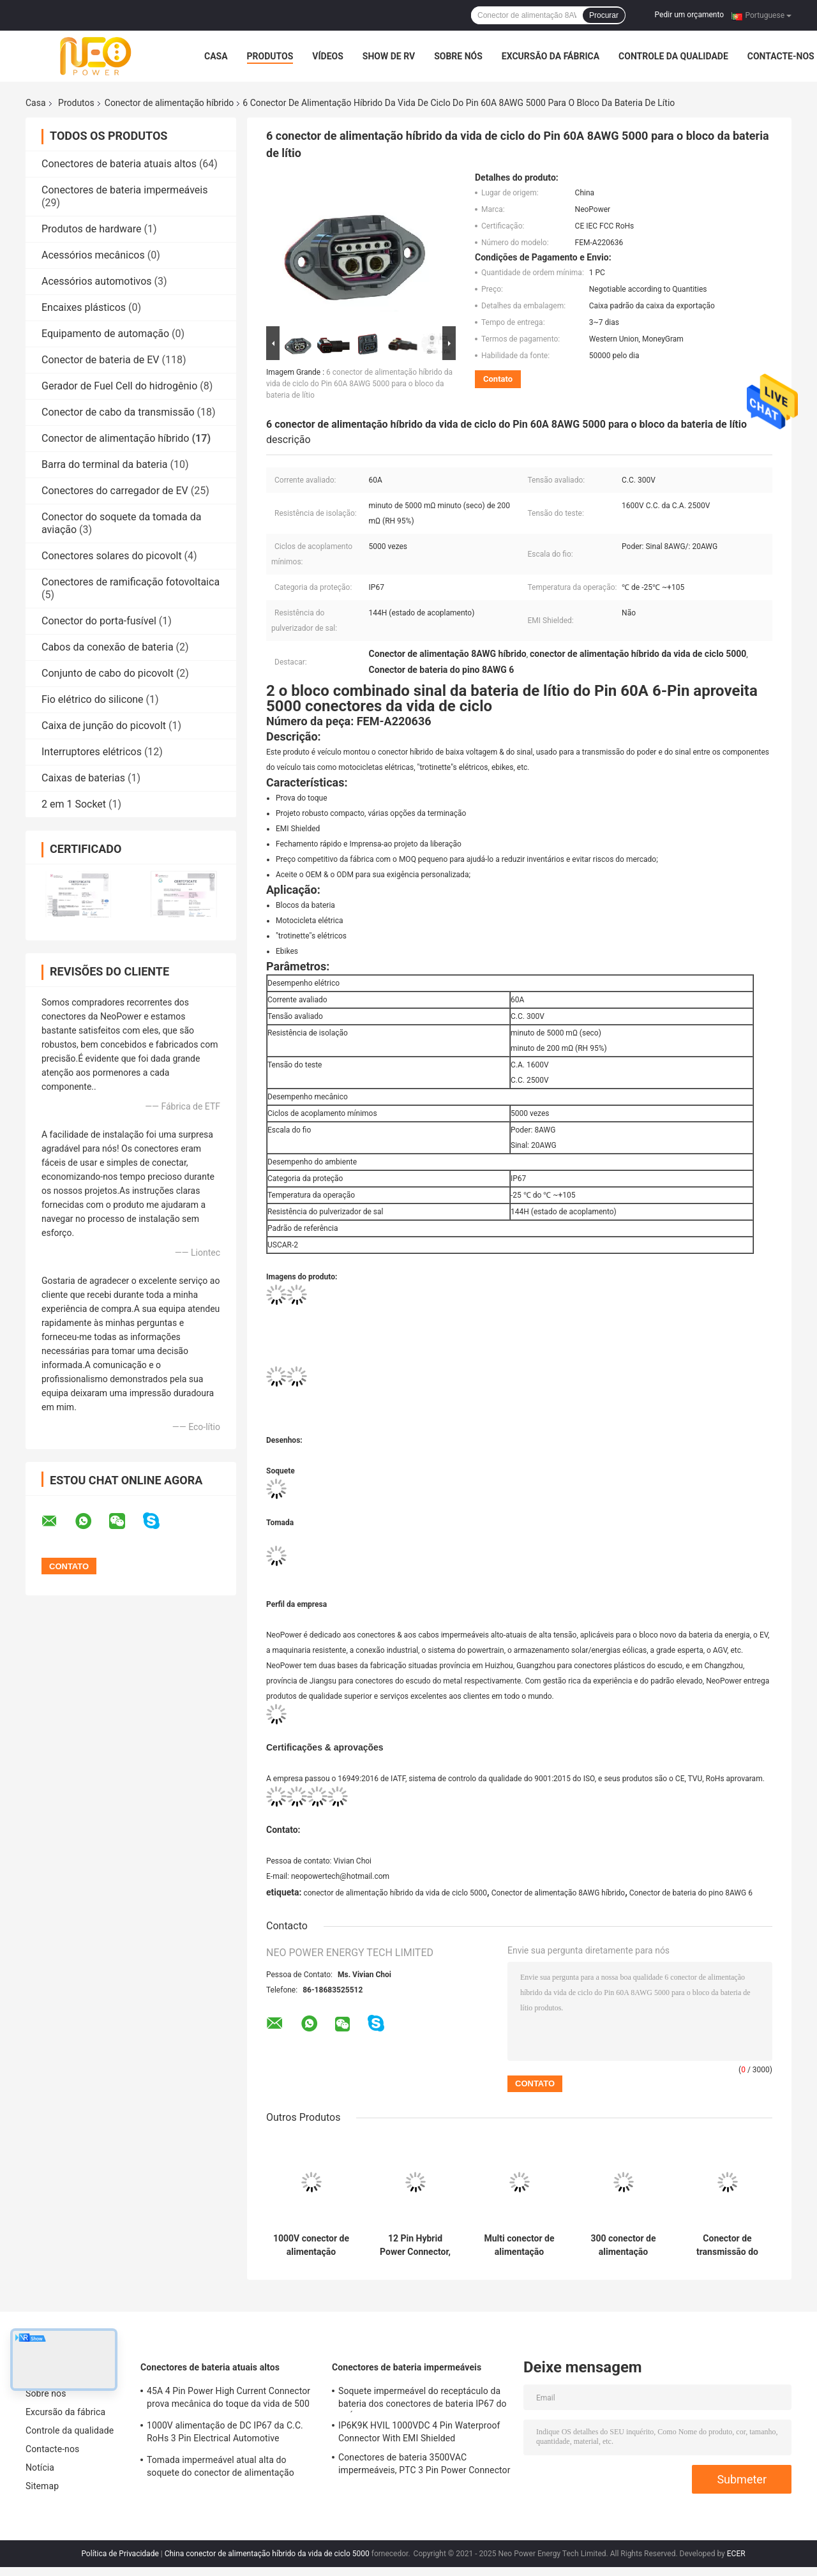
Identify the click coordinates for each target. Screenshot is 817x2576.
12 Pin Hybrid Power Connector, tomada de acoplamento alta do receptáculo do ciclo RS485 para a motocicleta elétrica (415, 2245)
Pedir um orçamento (689, 14)
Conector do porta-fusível (98, 621)
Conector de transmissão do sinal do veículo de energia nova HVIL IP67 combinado (727, 2245)
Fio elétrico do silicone (92, 699)
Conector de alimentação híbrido (169, 103)
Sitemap (42, 2486)
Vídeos (327, 56)
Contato (498, 379)
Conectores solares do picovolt (111, 556)
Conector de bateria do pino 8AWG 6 (691, 1892)
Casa (216, 56)
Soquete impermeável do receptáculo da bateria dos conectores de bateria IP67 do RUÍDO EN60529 (422, 2399)
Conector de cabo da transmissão (118, 412)
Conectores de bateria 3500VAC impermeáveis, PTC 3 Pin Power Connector (424, 2463)
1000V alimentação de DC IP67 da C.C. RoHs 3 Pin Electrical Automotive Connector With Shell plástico (225, 2433)
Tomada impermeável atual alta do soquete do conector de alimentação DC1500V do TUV (220, 2468)
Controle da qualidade (673, 56)
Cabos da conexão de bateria (107, 647)
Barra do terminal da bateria (104, 464)
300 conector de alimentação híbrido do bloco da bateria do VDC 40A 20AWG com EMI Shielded (623, 2245)
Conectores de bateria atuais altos (119, 164)
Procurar (603, 15)
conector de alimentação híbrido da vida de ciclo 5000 (395, 1892)
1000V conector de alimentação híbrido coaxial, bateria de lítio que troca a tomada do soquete (311, 2245)
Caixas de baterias (83, 778)
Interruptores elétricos (91, 752)
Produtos (270, 56)
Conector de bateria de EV (100, 360)
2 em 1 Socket (73, 804)
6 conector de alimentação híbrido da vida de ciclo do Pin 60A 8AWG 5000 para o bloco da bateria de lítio (359, 384)
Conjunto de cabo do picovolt (107, 673)
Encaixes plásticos (83, 307)
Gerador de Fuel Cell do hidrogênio (119, 386)
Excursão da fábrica (550, 56)
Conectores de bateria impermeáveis (124, 190)
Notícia (40, 2467)
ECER (736, 2553)
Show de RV (389, 56)
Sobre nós (458, 56)
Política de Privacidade (119, 2553)
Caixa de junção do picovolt (103, 725)
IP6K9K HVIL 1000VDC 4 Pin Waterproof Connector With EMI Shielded (419, 2431)
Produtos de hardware (91, 229)
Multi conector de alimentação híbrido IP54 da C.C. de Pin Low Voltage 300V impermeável (519, 2245)
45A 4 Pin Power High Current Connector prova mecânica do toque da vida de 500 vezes (228, 2399)
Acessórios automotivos (96, 281)
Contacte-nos (780, 56)
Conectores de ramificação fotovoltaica (130, 582)
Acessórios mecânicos (93, 255)
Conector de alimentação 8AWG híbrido (558, 1892)
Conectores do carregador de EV (114, 491)
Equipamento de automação (105, 334)
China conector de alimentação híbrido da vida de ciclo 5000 (267, 2553)
